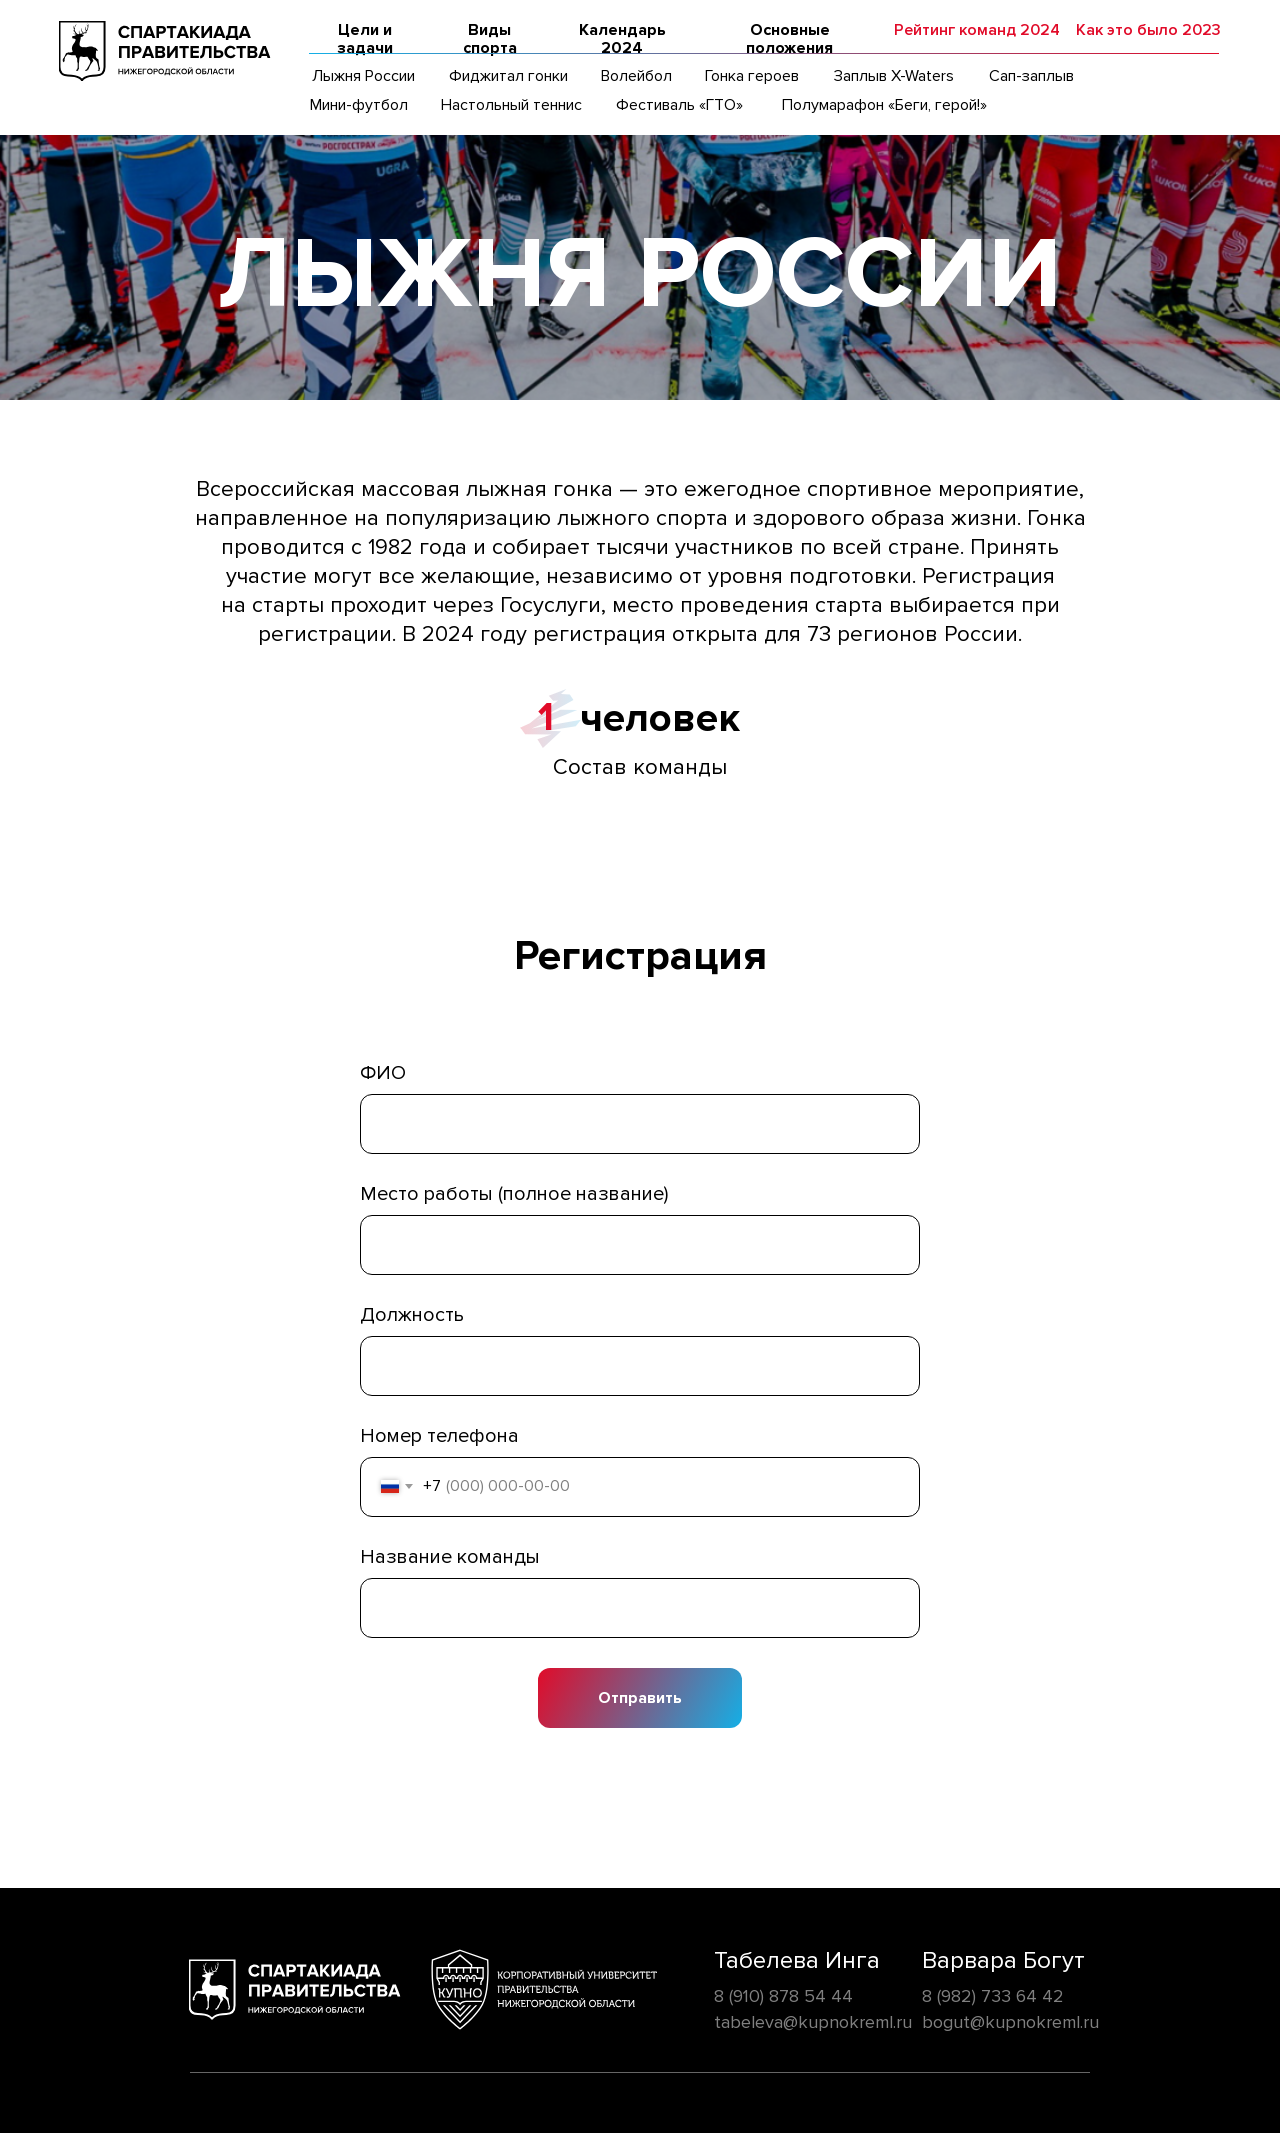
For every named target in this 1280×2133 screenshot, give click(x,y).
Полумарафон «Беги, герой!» (884, 105)
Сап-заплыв (1031, 76)
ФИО (383, 1073)
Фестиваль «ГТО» (679, 105)
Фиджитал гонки (508, 76)
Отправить (640, 1698)
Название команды (450, 1557)
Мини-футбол (359, 105)
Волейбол (636, 76)
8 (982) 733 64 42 (993, 1996)
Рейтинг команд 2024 (977, 30)
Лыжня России (363, 76)
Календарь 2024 (622, 39)
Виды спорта (490, 39)
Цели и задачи (365, 39)
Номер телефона (439, 1436)
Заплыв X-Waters (894, 76)
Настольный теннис (511, 105)
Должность (412, 1315)
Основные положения (789, 39)
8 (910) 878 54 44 (783, 1996)
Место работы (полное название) (514, 1194)
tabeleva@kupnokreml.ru (813, 2022)
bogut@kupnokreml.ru (1010, 2022)
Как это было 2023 (1148, 30)
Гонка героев (752, 76)
